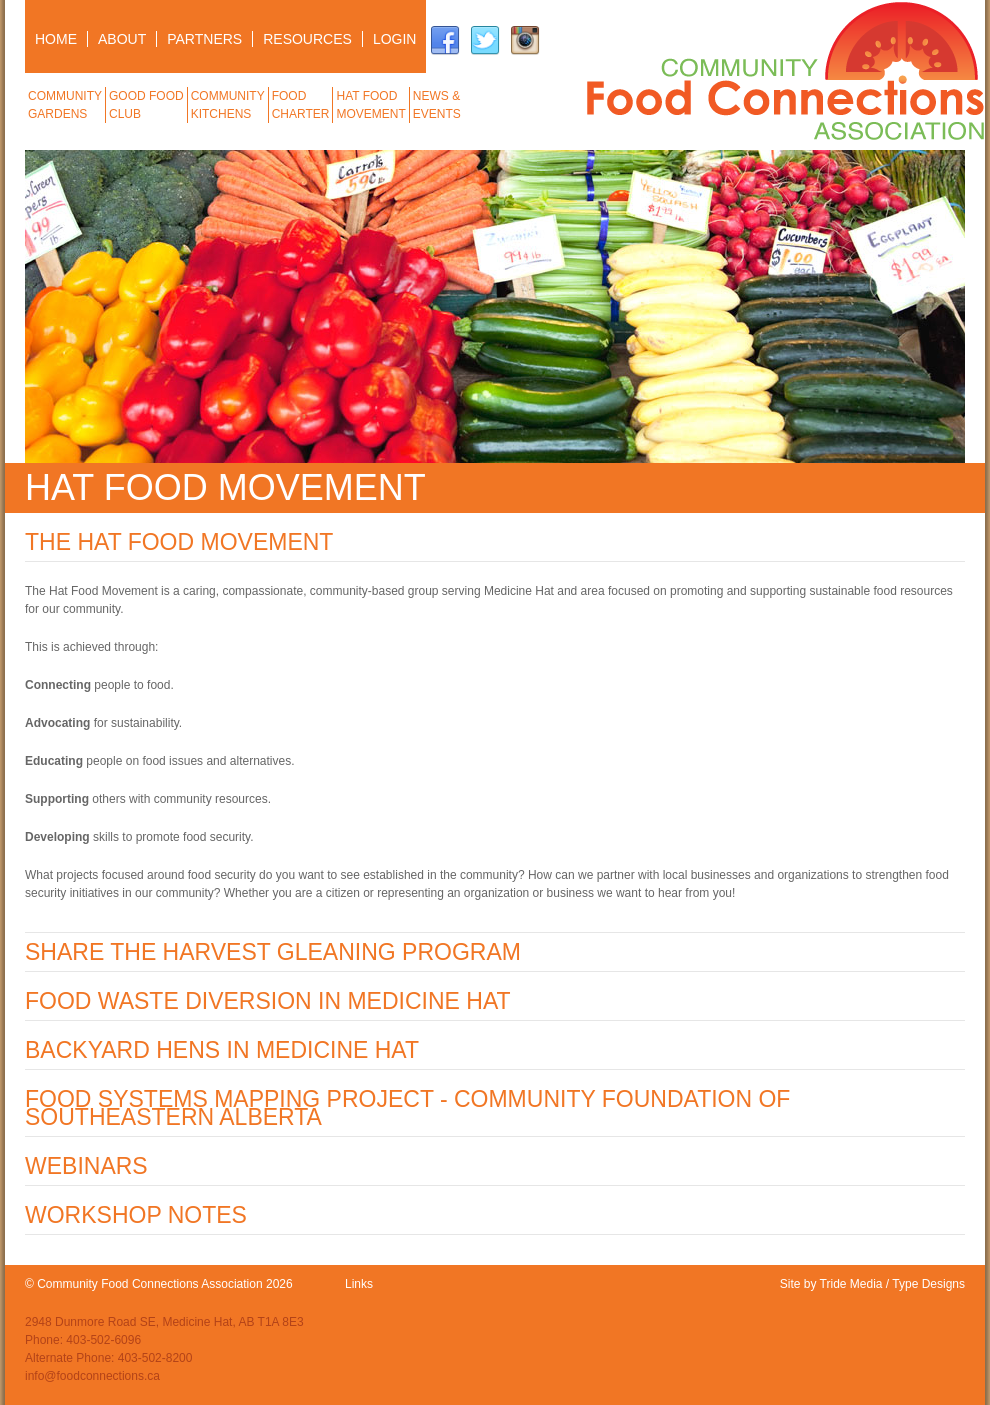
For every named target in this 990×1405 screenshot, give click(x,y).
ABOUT (122, 39)
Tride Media (851, 1284)
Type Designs (928, 1284)
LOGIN (395, 39)
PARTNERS (204, 39)
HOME (56, 39)
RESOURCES (307, 39)
